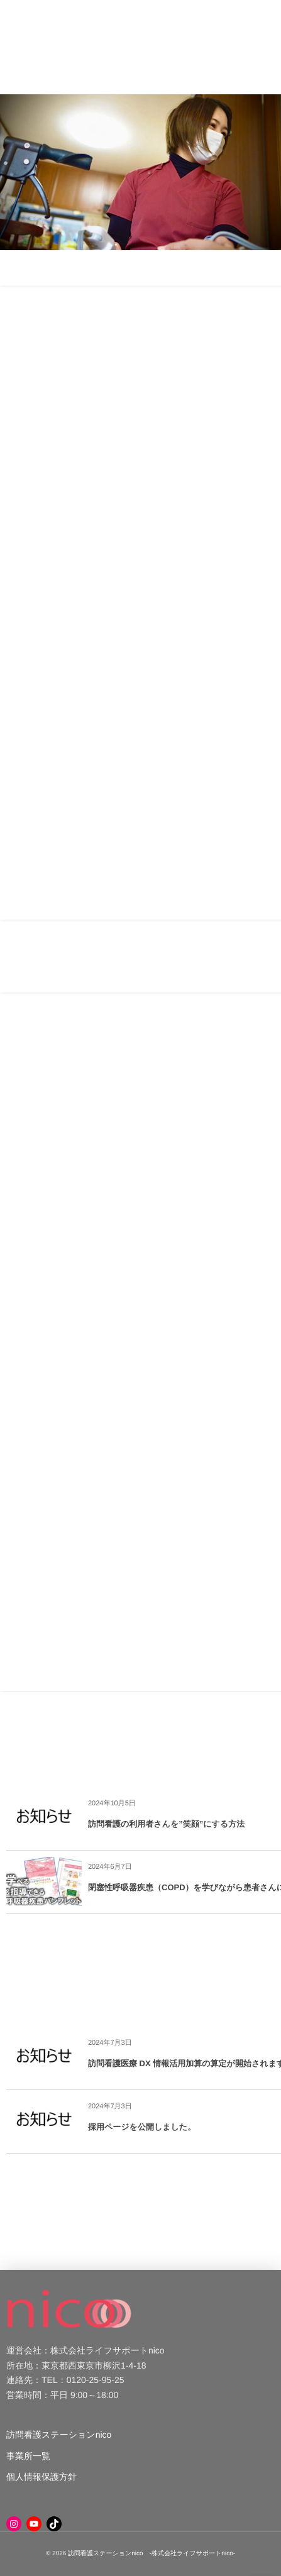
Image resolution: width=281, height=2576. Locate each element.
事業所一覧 (28, 2456)
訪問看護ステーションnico (58, 2435)
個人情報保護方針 (41, 2477)
